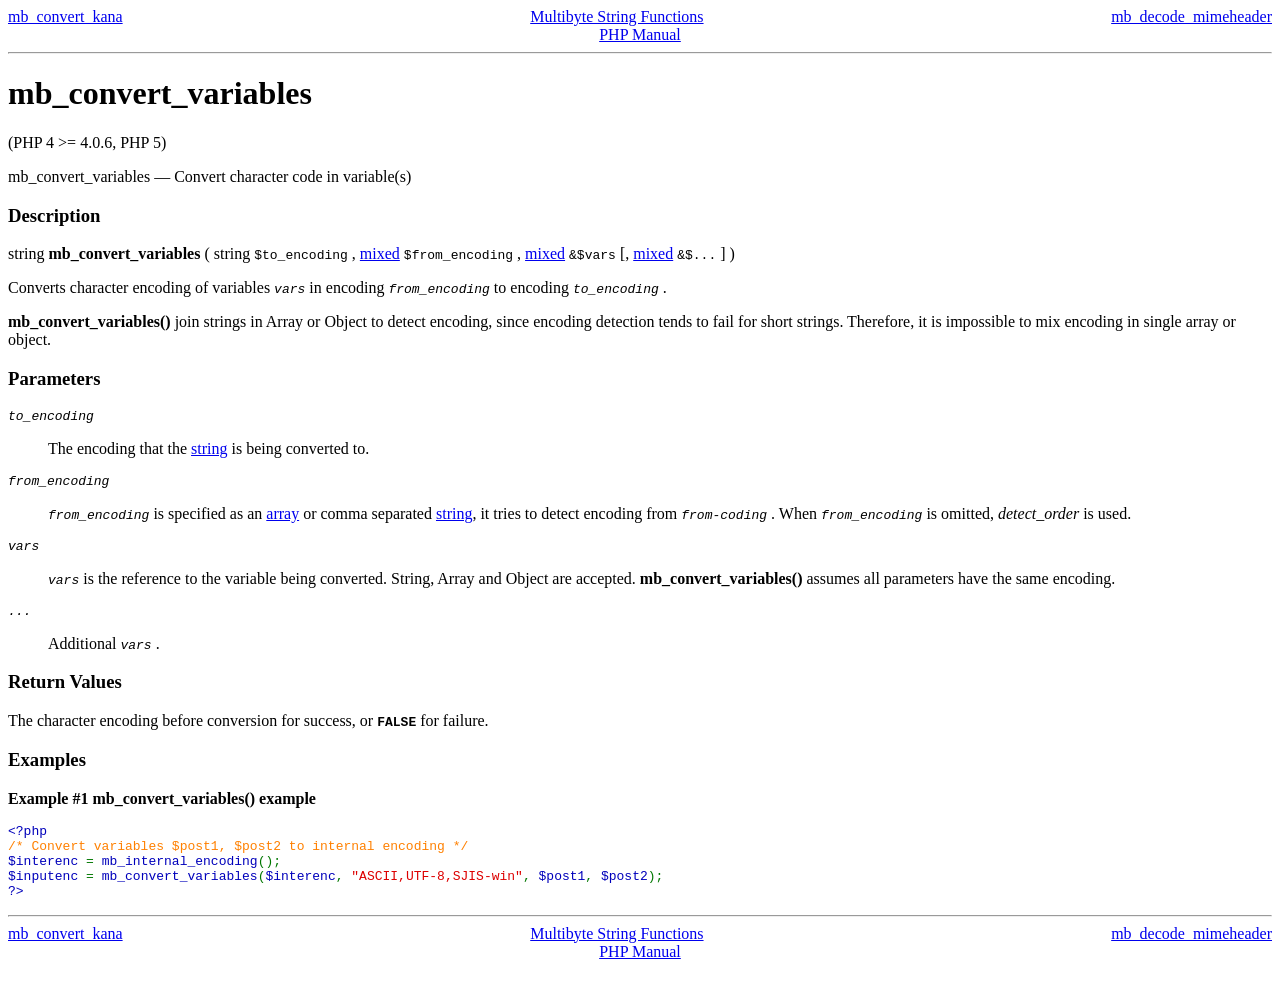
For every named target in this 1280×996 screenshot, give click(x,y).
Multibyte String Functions (616, 16)
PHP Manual (640, 34)
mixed (380, 253)
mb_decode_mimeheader (1191, 16)
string (209, 451)
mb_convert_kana (65, 16)
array (282, 519)
